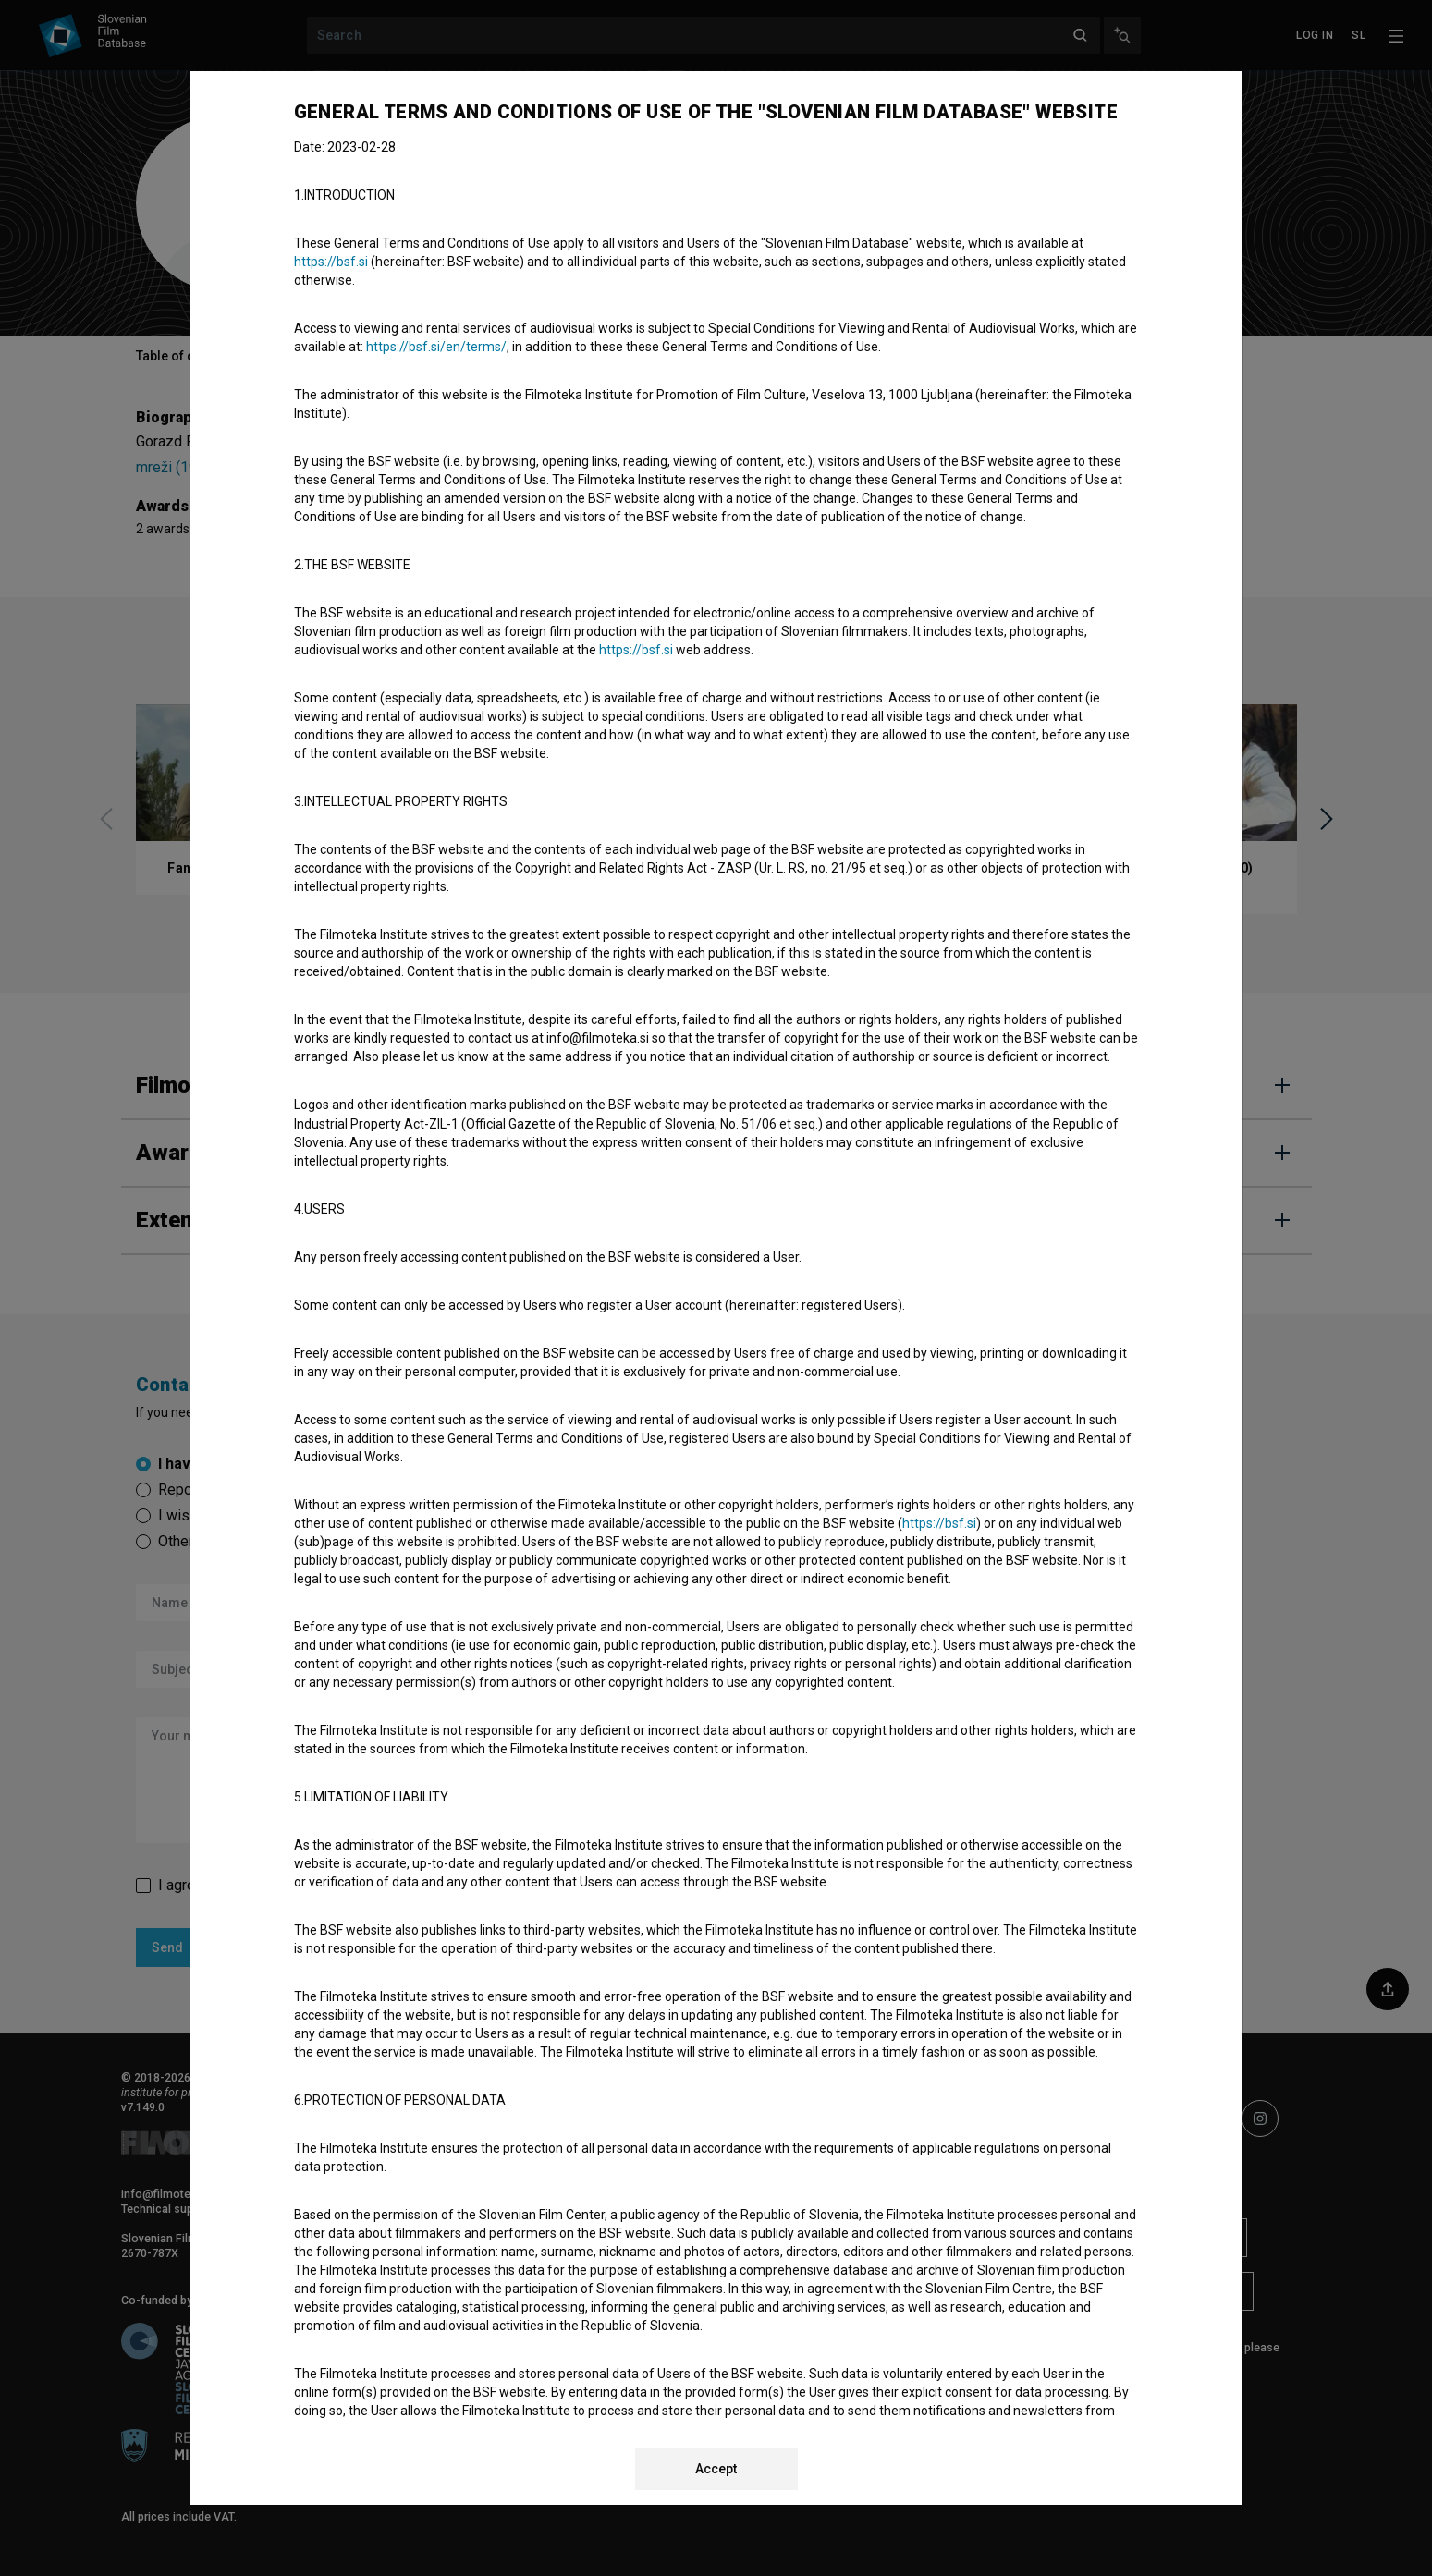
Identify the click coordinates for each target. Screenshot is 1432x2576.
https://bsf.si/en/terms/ (436, 346)
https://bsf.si (331, 261)
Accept (716, 2468)
